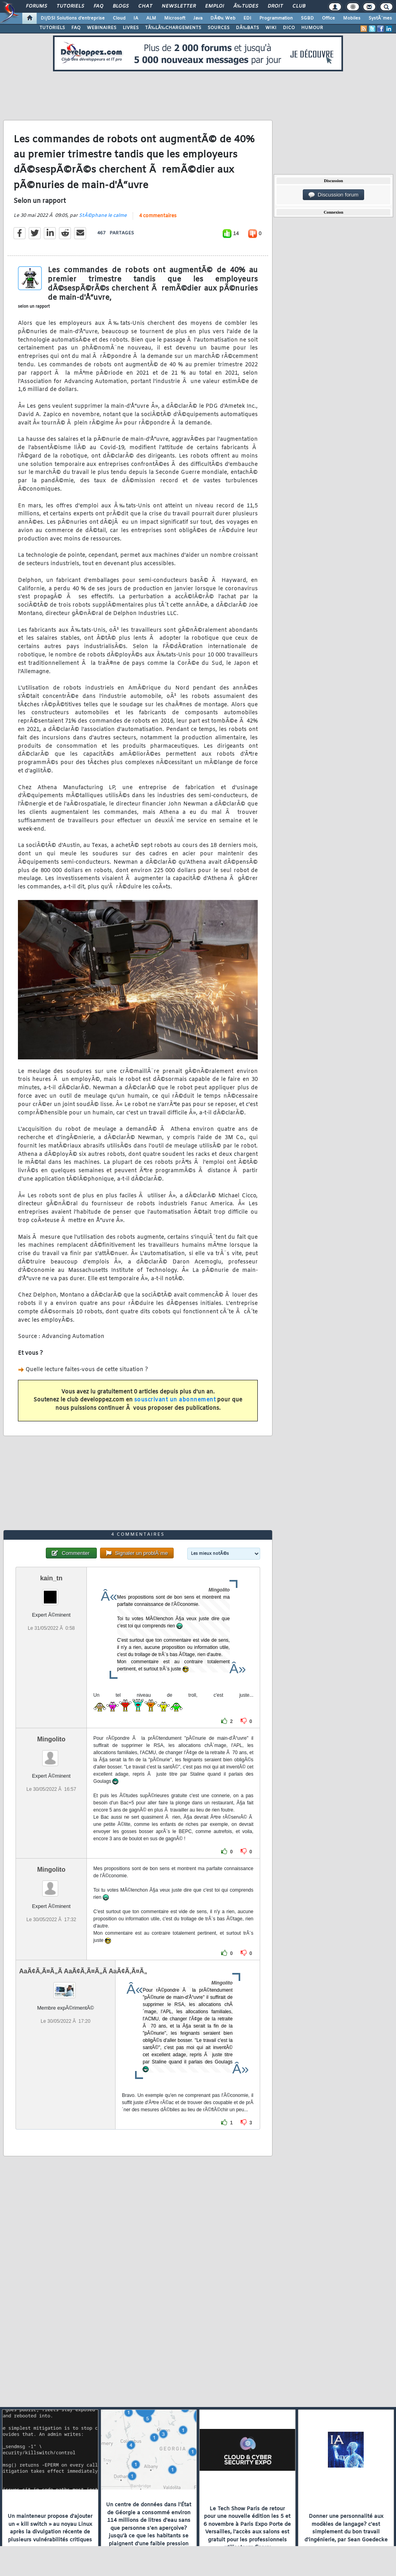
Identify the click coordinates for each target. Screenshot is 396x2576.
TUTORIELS (52, 28)
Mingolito (51, 1739)
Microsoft (174, 18)
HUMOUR (312, 28)
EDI (247, 18)
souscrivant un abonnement (175, 1400)
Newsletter (178, 6)
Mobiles (352, 18)
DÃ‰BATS (247, 28)
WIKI (270, 28)
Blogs (120, 6)
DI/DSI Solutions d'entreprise (73, 18)
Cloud (119, 18)
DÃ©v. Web (222, 18)
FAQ (98, 6)
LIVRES (131, 28)
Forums (36, 6)
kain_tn (51, 1578)
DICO (289, 28)
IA (135, 18)
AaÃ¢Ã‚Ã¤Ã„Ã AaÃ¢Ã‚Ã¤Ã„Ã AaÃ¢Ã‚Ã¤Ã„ (83, 1971)
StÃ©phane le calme (103, 215)
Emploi (214, 6)
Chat (145, 6)
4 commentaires (157, 216)
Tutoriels (70, 6)
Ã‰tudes (246, 6)
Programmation (276, 18)
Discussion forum (333, 195)
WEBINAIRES (101, 28)
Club (299, 6)
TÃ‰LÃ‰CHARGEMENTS (173, 28)
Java (197, 18)
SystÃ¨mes (380, 18)
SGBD (307, 18)
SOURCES (218, 28)
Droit (275, 6)
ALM (151, 18)
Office (328, 18)
